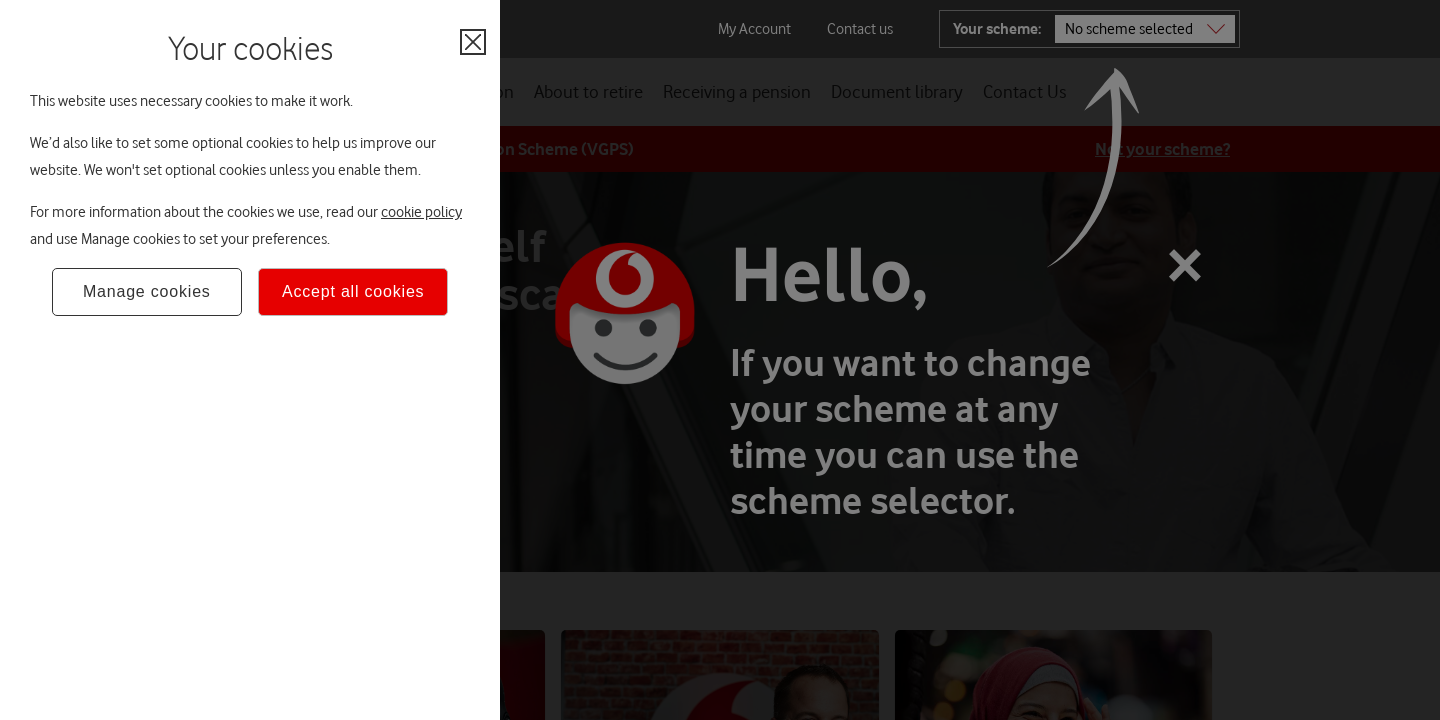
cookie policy (421, 212)
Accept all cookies (353, 291)
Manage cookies (147, 291)
